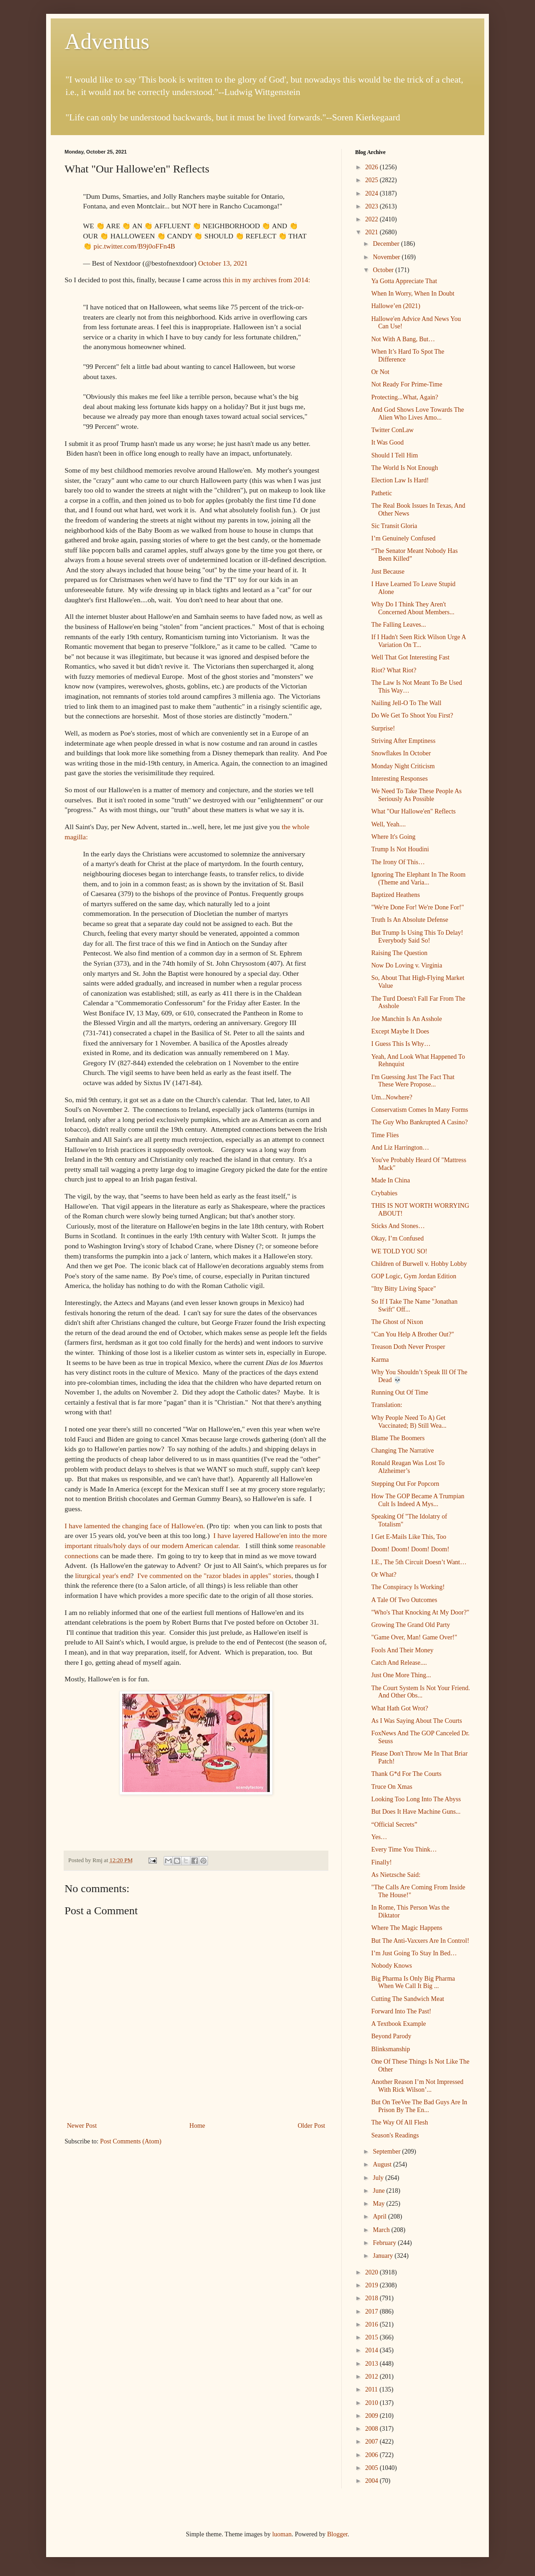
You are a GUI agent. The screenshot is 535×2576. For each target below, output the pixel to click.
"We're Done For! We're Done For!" (417, 907)
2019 (372, 2285)
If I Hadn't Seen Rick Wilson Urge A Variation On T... (418, 641)
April (380, 2216)
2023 (372, 206)
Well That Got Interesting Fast (410, 657)
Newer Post (82, 2125)
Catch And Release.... (399, 1662)
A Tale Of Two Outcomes (404, 1600)
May (379, 2203)
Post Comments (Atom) (130, 2141)
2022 (372, 219)
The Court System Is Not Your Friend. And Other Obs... (420, 1692)
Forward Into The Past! (401, 2011)
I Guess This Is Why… (401, 1043)
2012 (372, 2376)
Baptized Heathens (395, 894)
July (379, 2177)
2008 (372, 2428)
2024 (372, 193)
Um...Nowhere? (391, 1097)
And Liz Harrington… (400, 1147)
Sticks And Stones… (398, 1226)
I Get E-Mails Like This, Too (408, 1536)
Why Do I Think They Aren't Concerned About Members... (412, 608)
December (387, 243)
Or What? (384, 1574)
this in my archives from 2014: (266, 280)
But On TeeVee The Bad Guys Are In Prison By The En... (419, 2106)
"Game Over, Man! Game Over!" (414, 1637)
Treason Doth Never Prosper (408, 1346)
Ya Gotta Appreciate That (404, 281)
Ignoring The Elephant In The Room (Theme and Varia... (418, 878)
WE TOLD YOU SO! (399, 1251)
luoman (281, 2534)
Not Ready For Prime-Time (406, 384)
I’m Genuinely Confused (403, 538)
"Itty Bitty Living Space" (403, 1288)
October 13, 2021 (223, 263)
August (383, 2164)
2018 (372, 2298)
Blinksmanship (390, 2049)
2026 (372, 167)
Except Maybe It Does (400, 1031)
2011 (372, 2389)
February (385, 2242)
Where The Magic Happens (406, 1927)
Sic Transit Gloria (394, 525)
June (379, 2190)
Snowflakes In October (401, 753)
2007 (372, 2441)
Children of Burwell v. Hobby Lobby (419, 1263)
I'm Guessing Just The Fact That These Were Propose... (413, 1081)
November (387, 257)
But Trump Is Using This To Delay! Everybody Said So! (417, 936)
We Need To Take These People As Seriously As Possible (416, 795)
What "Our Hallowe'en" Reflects (413, 811)
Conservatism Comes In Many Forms (419, 1109)
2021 (372, 232)
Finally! (381, 1862)
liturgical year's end (102, 1575)
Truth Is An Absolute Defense (409, 919)
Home (197, 2125)
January (383, 2255)
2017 (372, 2311)
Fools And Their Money (402, 1650)
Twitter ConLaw (392, 430)
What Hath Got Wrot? (399, 1708)
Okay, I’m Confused (397, 1238)
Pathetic (381, 493)
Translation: (386, 1404)
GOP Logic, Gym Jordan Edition (413, 1276)
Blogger (337, 2534)
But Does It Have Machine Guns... (416, 1811)
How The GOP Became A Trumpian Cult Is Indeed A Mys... (417, 1500)
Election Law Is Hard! (400, 480)
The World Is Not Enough (404, 467)
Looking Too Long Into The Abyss (416, 1799)
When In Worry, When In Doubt (412, 293)
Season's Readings (395, 2135)
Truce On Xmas (391, 1786)
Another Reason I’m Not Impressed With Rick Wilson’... (417, 2085)
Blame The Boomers (398, 1438)
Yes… (379, 1837)
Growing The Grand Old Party (410, 1624)
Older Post (312, 2125)
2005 (372, 2467)
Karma (380, 1359)
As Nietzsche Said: (396, 1874)
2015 (372, 2337)
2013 (372, 2363)
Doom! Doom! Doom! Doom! (410, 1549)
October (384, 270)
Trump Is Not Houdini (400, 849)
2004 (372, 2480)
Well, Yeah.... (388, 824)
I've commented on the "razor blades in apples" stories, (216, 1575)
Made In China (390, 1180)
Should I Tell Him (394, 455)
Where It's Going (393, 836)
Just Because (387, 571)
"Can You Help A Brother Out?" (412, 1334)
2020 (372, 2272)
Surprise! (383, 728)
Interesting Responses (399, 778)
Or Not (380, 371)
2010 (372, 2402)
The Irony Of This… (398, 862)
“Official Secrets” (394, 1824)
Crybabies (384, 1193)
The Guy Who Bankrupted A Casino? (419, 1122)
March (382, 2229)
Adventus (107, 41)
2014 (372, 2350)
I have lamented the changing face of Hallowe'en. (135, 1526)
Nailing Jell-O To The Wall (406, 703)
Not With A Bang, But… (403, 339)
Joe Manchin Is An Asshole (406, 1018)
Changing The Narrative (402, 1450)
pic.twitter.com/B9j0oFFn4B (134, 246)
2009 (372, 2415)
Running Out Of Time (399, 1392)
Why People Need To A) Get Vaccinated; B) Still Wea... (408, 1421)
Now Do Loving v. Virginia (406, 965)
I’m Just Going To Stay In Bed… (414, 1953)
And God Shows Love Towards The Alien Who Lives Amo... (417, 413)
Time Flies (385, 1135)
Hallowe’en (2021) (395, 306)
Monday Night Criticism (403, 766)
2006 (372, 2454)
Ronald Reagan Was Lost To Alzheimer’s (408, 1467)
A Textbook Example (398, 2023)
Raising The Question (399, 953)
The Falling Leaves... (398, 624)
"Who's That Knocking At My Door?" (420, 1612)
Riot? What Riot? (393, 670)
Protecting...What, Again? (404, 397)
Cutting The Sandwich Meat (407, 1998)
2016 (372, 2324)
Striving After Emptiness (403, 740)
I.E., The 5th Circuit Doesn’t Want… (419, 1562)
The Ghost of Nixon (397, 1321)
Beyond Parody (391, 2036)
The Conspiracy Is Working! (408, 1587)
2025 (372, 180)
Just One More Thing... (401, 1675)
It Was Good (387, 442)
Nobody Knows (391, 1965)
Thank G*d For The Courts (406, 1773)
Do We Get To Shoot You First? (412, 715)
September (387, 2151)
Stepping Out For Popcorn (405, 1483)
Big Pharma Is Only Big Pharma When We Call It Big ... (413, 1982)
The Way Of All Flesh (399, 2122)
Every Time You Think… (404, 1849)
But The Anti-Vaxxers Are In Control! (420, 1940)
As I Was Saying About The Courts (416, 1720)
